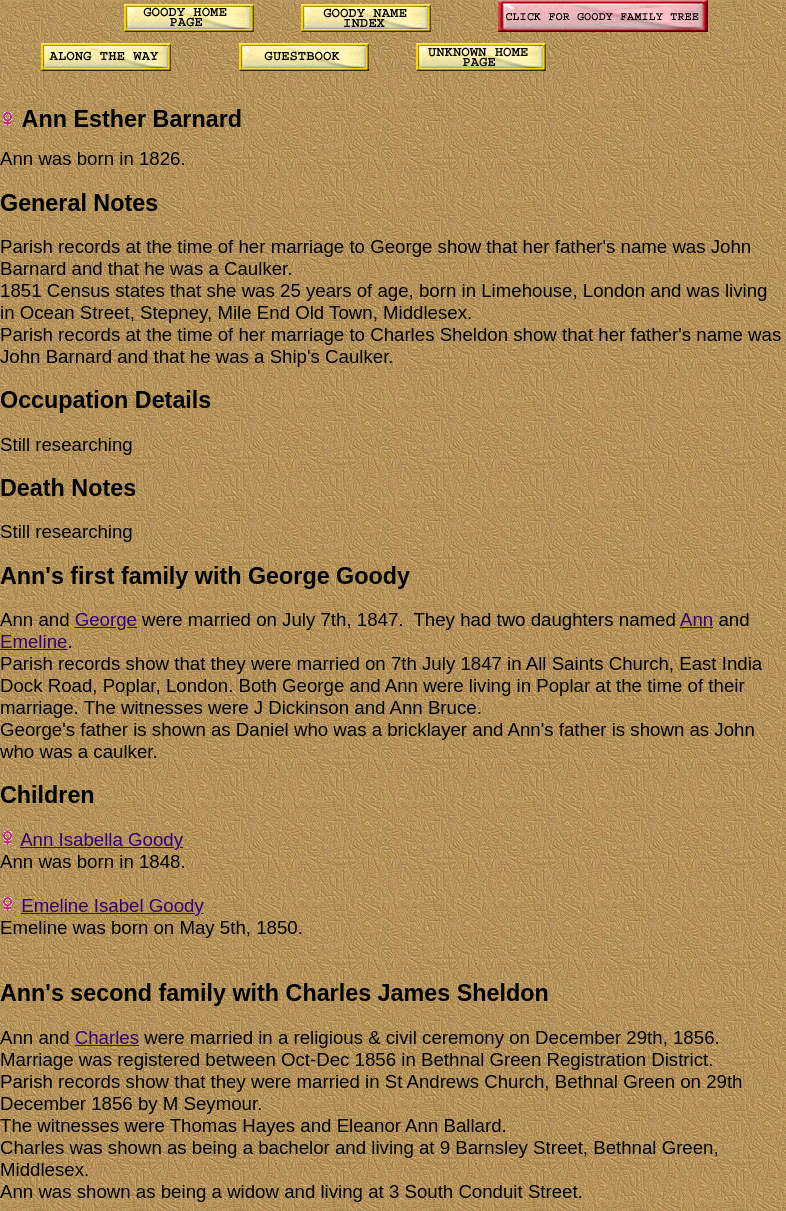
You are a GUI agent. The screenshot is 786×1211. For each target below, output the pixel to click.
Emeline (33, 641)
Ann (696, 619)
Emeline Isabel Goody (112, 905)
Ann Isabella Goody (101, 839)
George (106, 619)
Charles (107, 1037)
